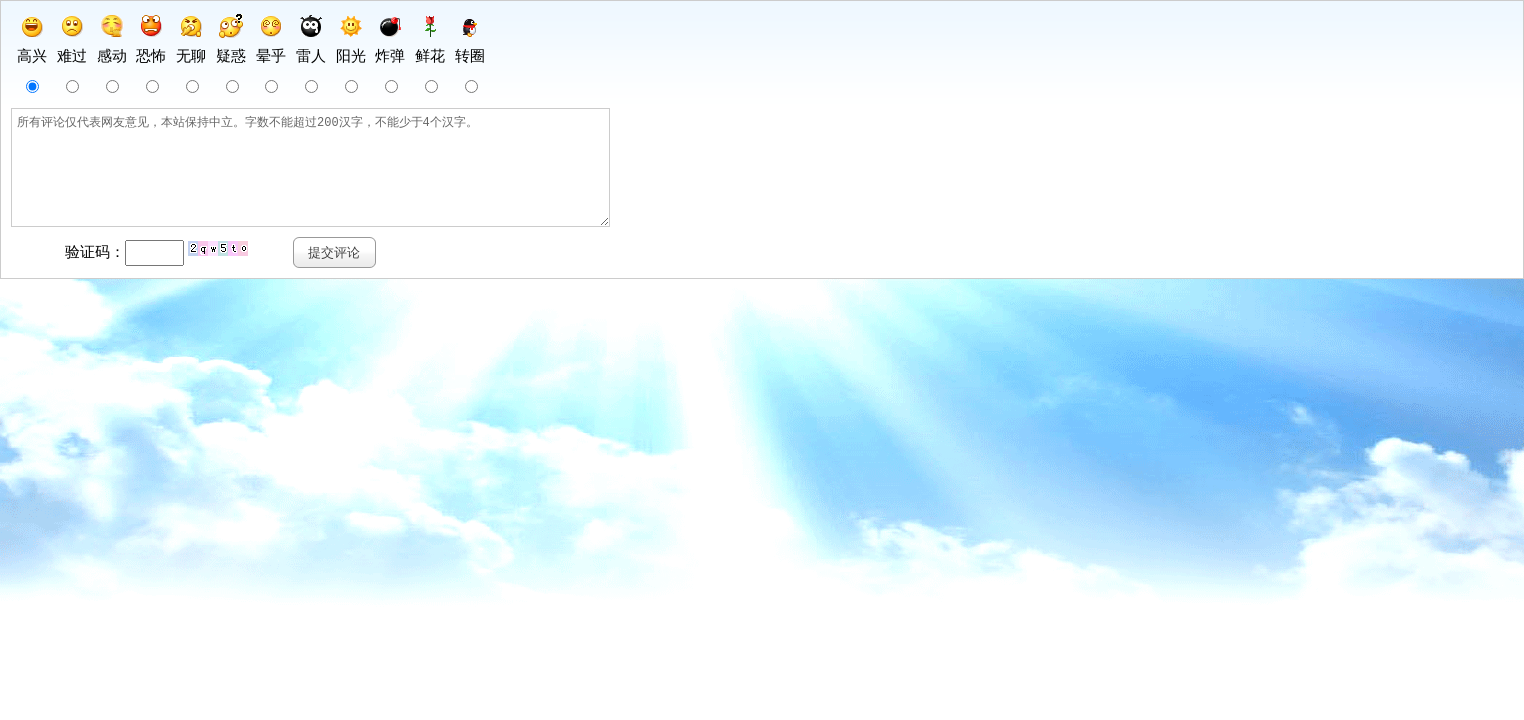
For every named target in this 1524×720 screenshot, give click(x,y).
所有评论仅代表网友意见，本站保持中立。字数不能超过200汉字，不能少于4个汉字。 (342, 179)
